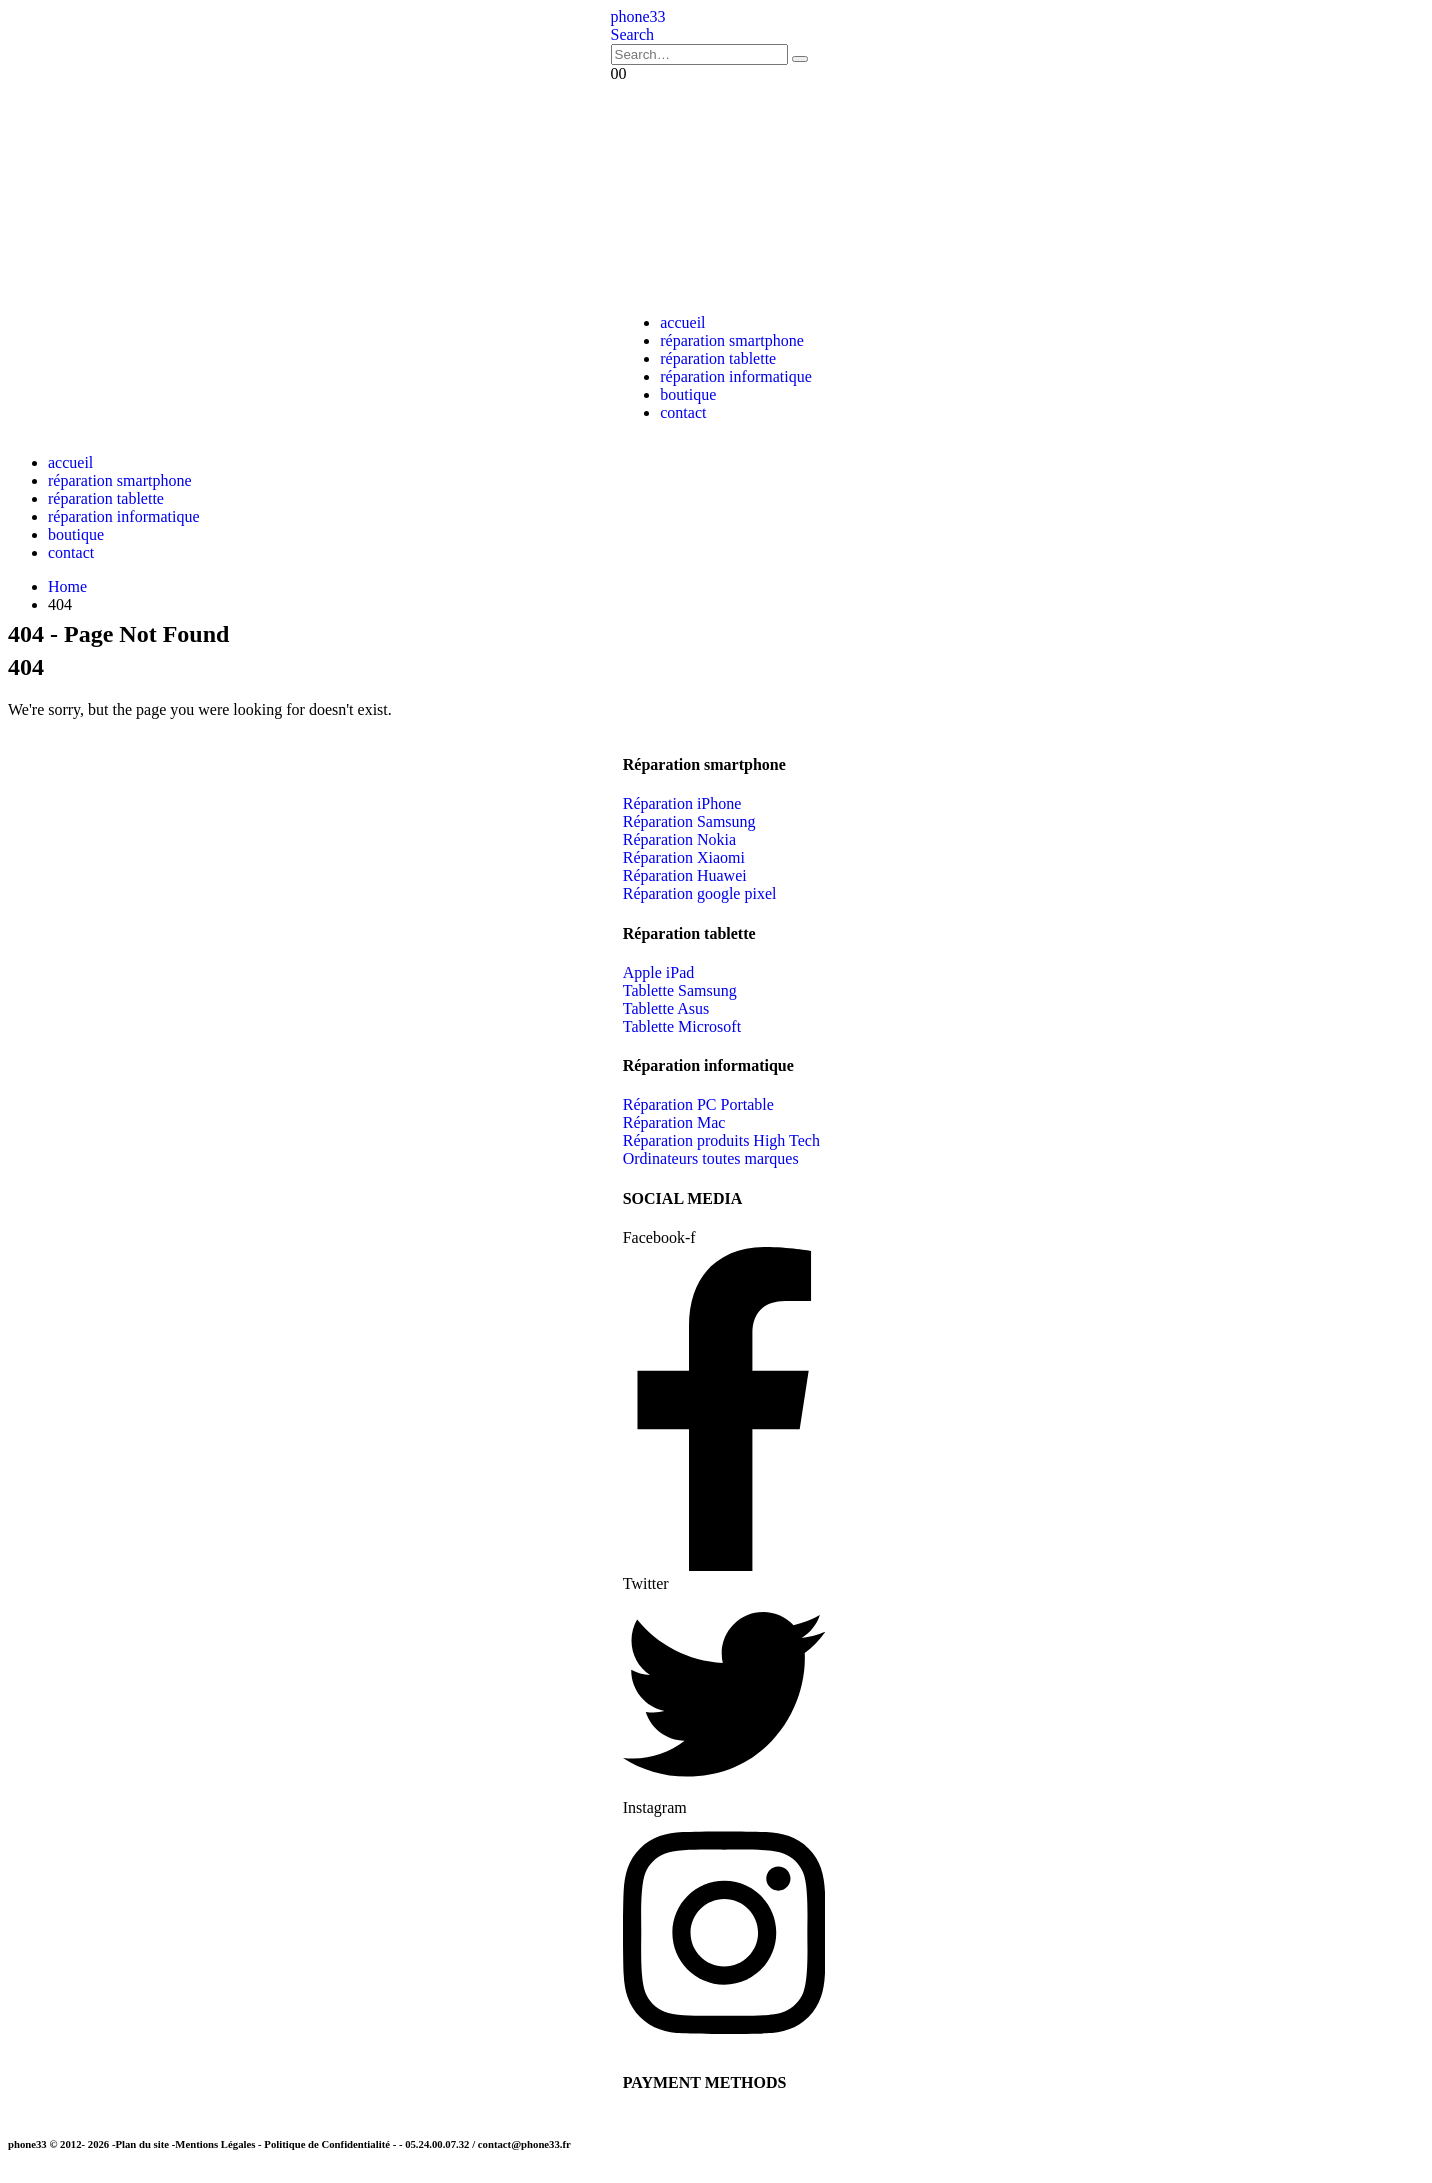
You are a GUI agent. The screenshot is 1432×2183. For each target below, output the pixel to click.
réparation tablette (718, 358)
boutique (688, 394)
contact (683, 412)
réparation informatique (736, 376)
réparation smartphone (732, 340)
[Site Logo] (638, 16)
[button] (633, 34)
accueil (682, 322)
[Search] (800, 59)
